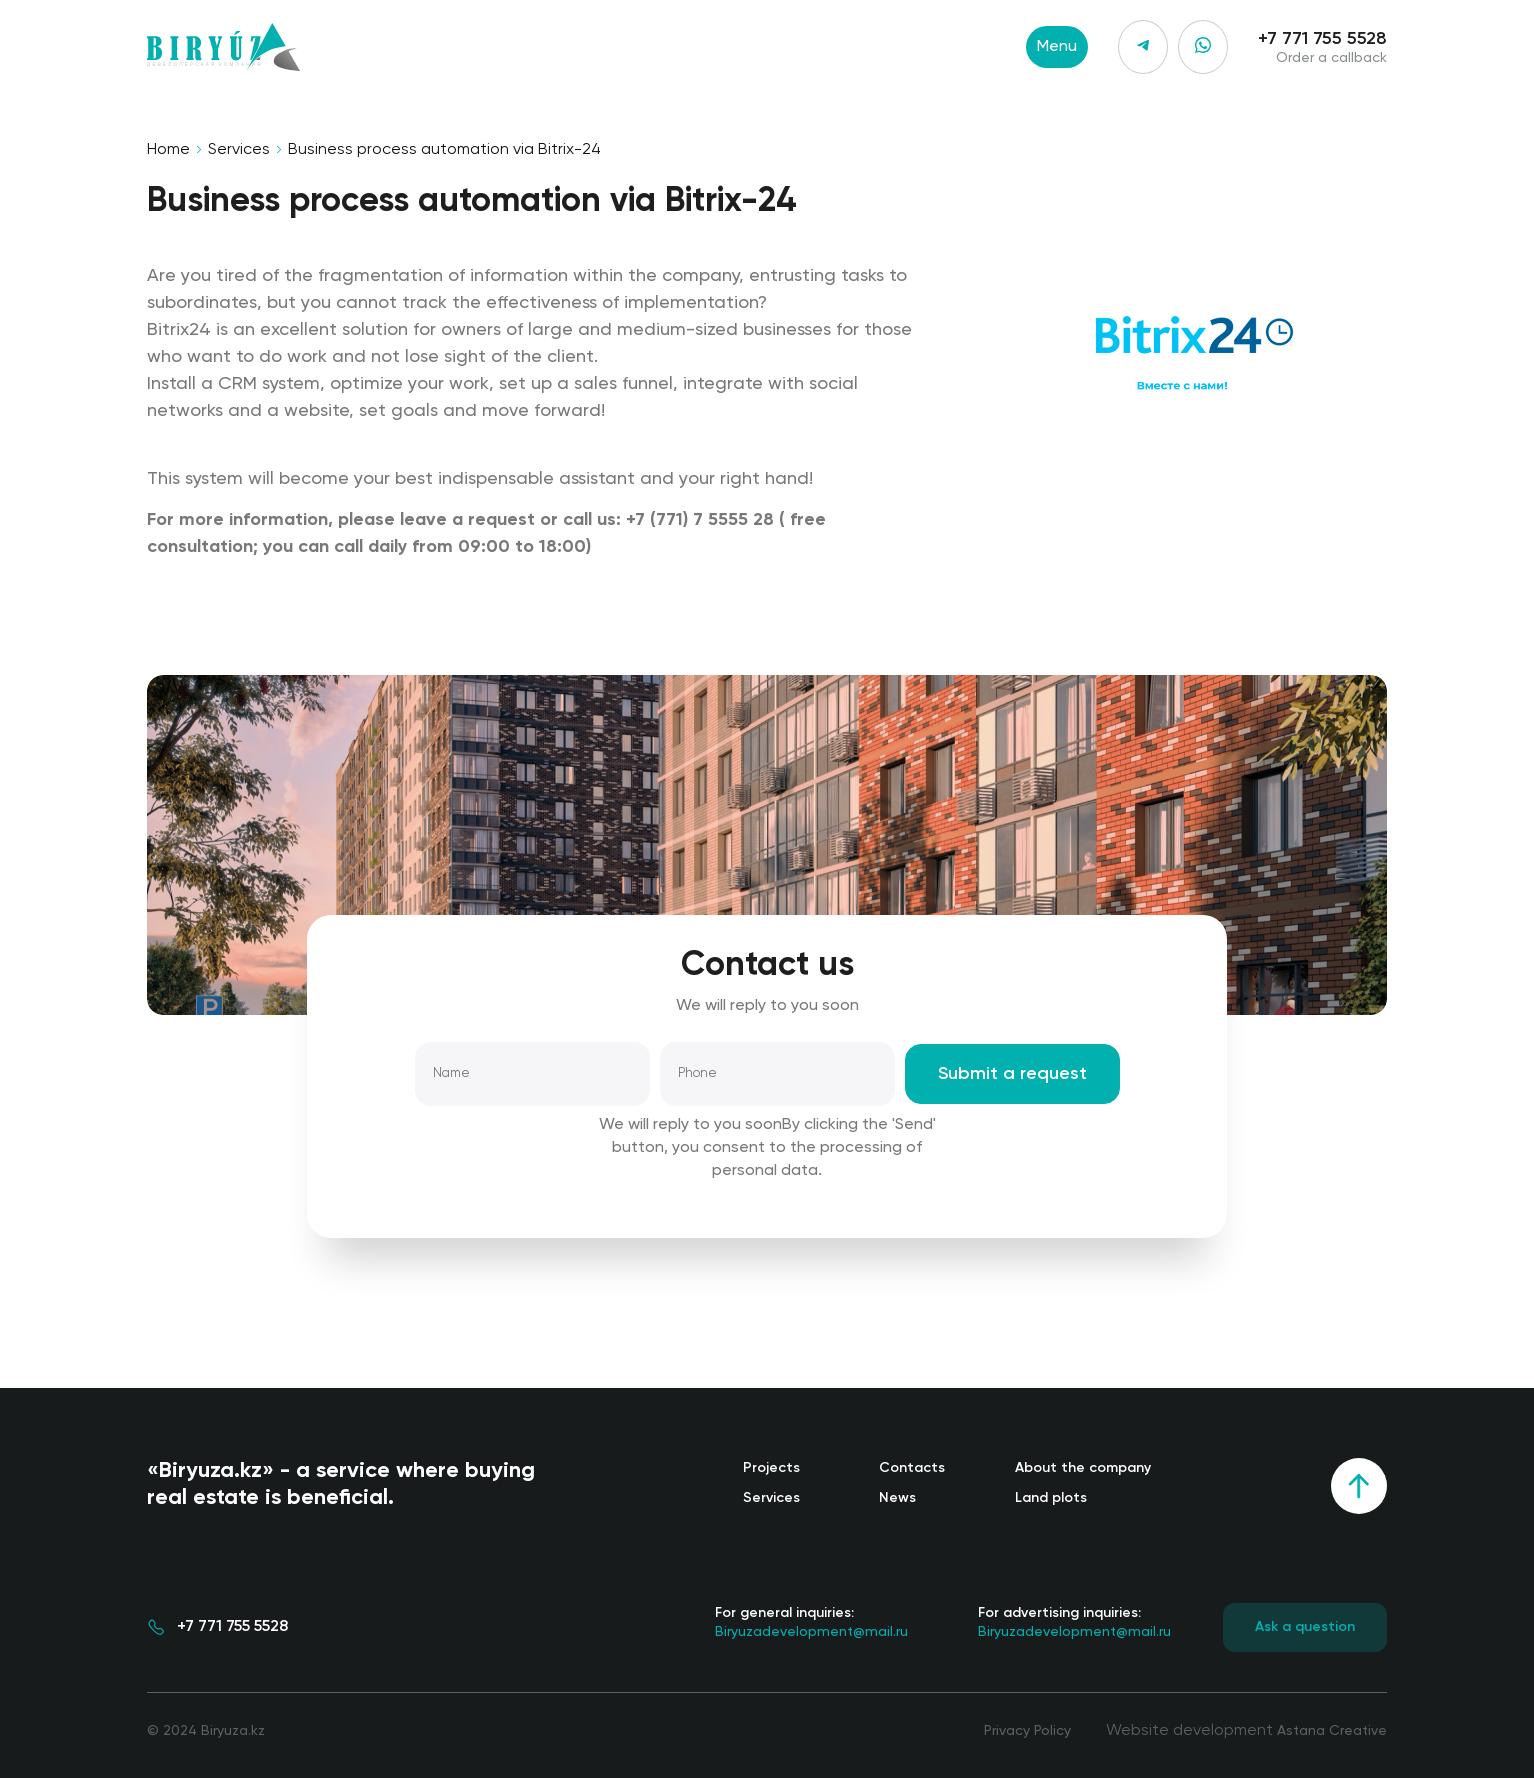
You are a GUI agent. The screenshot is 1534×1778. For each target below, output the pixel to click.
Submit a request (1012, 1074)
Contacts (912, 1468)
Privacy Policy (1027, 1731)
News (897, 1498)
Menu (1057, 47)
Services (239, 150)
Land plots (1051, 1498)
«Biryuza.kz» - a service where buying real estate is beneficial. (341, 1484)
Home (168, 150)
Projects (771, 1468)
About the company (1083, 1468)
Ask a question (1305, 1627)
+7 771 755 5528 (1322, 39)
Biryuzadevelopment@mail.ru (811, 1621)
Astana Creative (1332, 1731)
